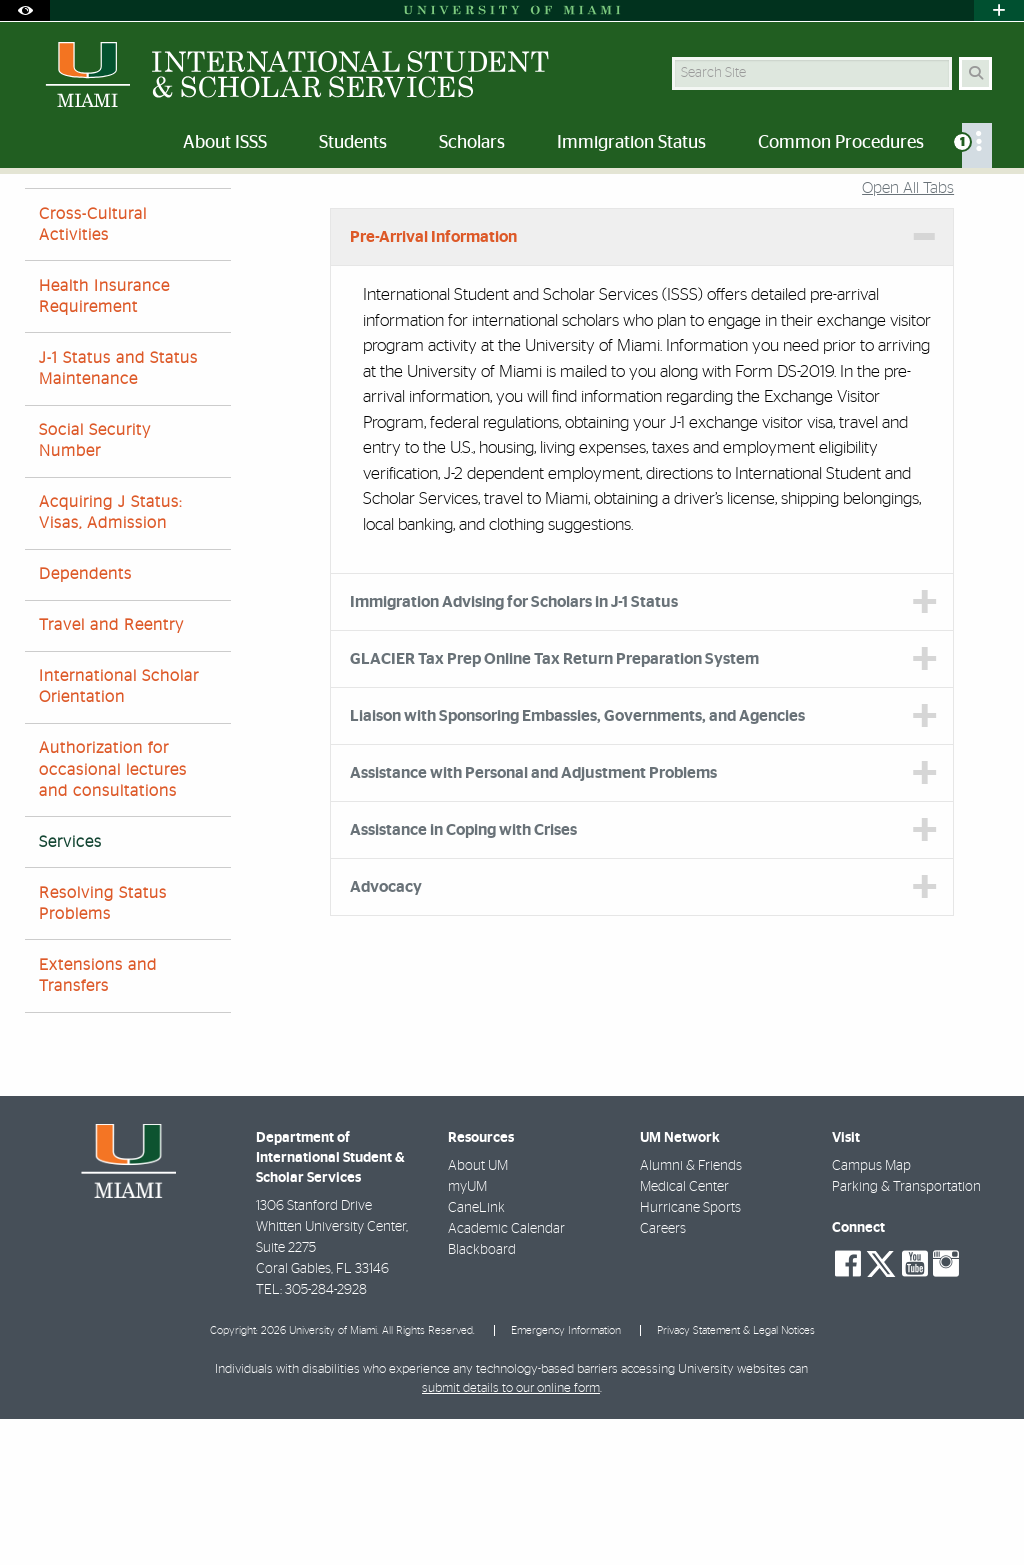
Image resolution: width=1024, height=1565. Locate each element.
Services (70, 988)
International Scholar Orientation (119, 832)
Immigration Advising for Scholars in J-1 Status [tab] (514, 748)
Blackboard (482, 1396)
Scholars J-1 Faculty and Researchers (198, 214)
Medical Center (684, 1333)
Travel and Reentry (111, 771)
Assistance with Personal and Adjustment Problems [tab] (533, 919)
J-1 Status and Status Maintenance (118, 514)
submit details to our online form (511, 1534)
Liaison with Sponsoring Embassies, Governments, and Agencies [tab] (577, 862)
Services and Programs (622, 215)
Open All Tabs (908, 334)
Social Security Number (95, 586)
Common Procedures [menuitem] (841, 143)
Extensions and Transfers (98, 1121)
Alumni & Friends (691, 1312)
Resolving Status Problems (103, 1049)
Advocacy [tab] (386, 1033)
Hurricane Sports (690, 1354)
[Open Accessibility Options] (25, 10)
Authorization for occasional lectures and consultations (113, 915)
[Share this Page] (987, 203)
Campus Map (871, 1312)
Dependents (85, 720)
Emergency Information (566, 1476)
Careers (663, 1375)
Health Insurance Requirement (104, 442)
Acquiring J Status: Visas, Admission (110, 658)
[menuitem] (977, 145)
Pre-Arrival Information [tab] (433, 383)
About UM (478, 1312)
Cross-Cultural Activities (93, 370)
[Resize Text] (944, 202)
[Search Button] (975, 73)
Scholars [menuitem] (472, 143)
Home (42, 214)
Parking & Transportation (906, 1333)
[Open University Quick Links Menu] (999, 10)
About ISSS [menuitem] (225, 143)
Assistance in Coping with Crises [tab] (463, 976)
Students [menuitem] (353, 143)
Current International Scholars (432, 214)
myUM (467, 1333)
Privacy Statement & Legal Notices (736, 1476)
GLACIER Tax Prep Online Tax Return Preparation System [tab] (554, 805)
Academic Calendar (506, 1375)
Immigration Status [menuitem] (631, 143)
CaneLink (476, 1354)
